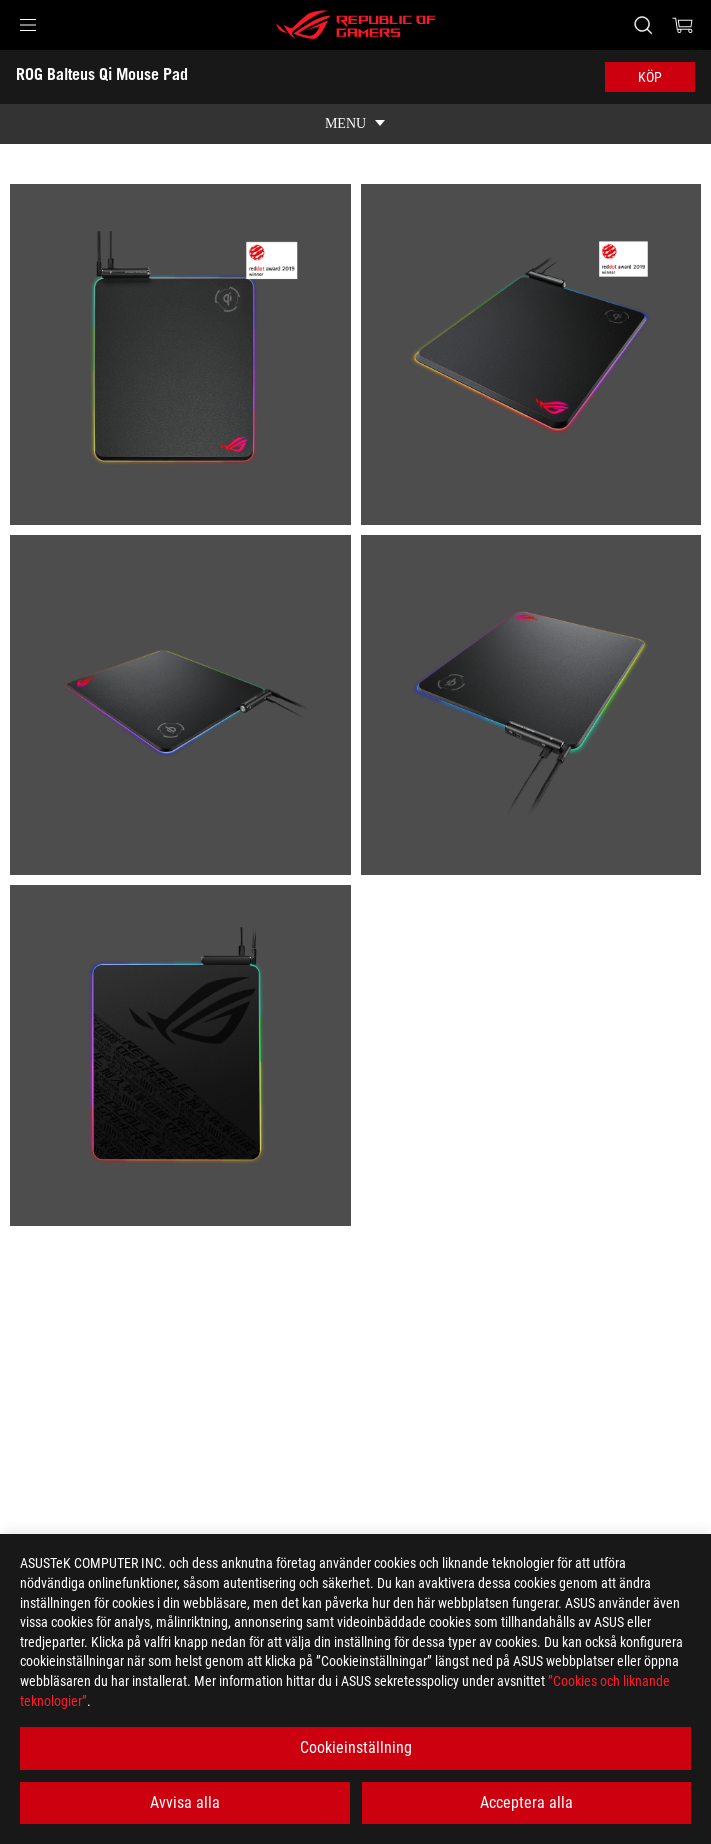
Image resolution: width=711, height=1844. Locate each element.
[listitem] (180, 354)
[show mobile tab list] (355, 124)
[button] (28, 25)
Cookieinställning (356, 1747)
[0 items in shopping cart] (683, 25)
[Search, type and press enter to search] (642, 25)
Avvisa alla (185, 1802)
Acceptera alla (526, 1802)
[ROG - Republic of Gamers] (356, 25)
